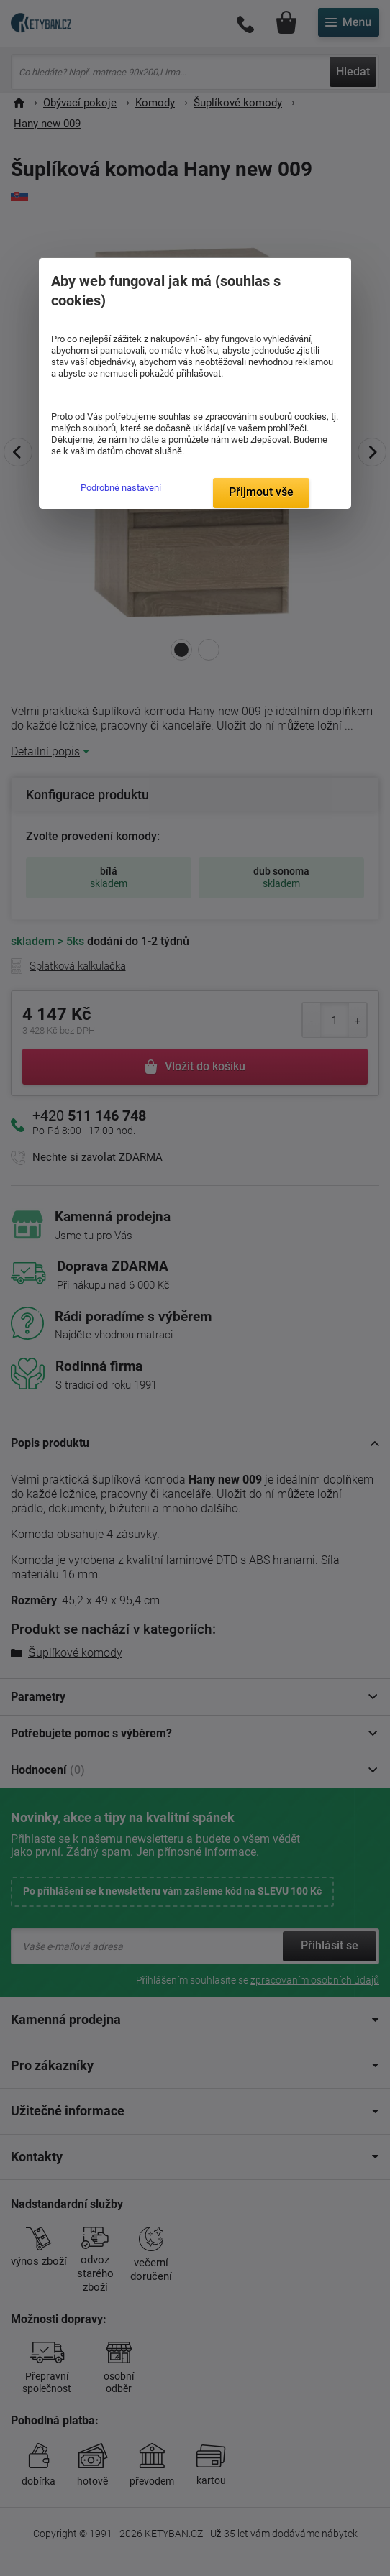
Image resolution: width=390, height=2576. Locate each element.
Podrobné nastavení (121, 487)
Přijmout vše (261, 492)
